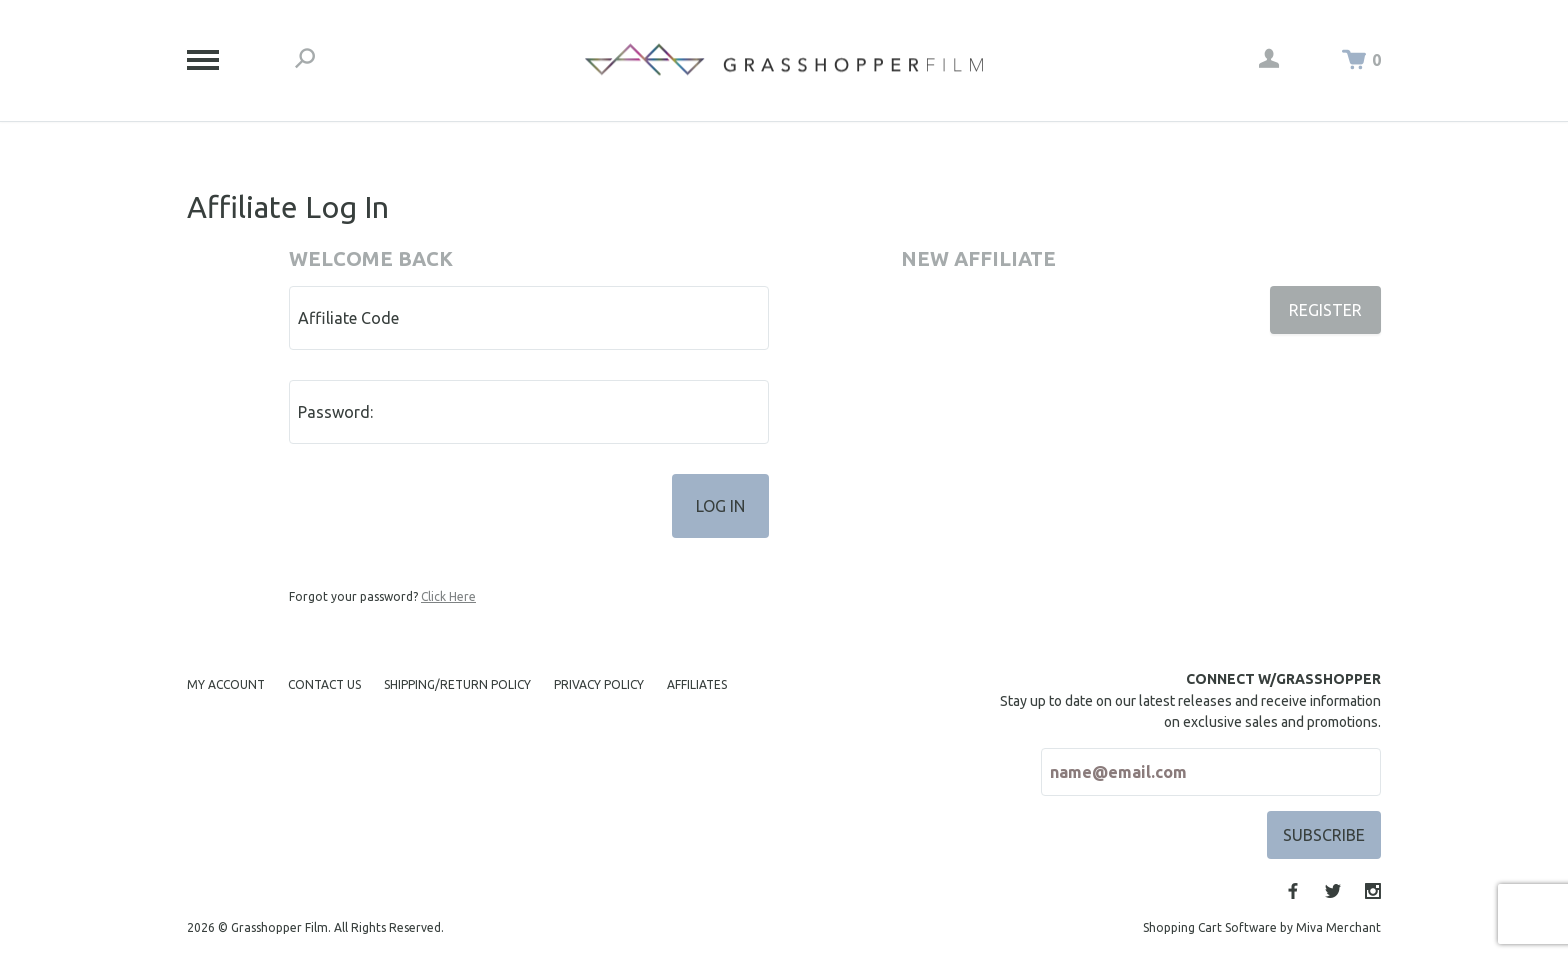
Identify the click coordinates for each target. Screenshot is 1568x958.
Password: (335, 412)
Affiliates (697, 684)
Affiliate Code (348, 318)
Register (1325, 310)
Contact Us (324, 684)
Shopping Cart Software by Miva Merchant (1262, 927)
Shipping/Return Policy (457, 684)
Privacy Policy (599, 684)
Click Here (448, 596)
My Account (226, 684)
